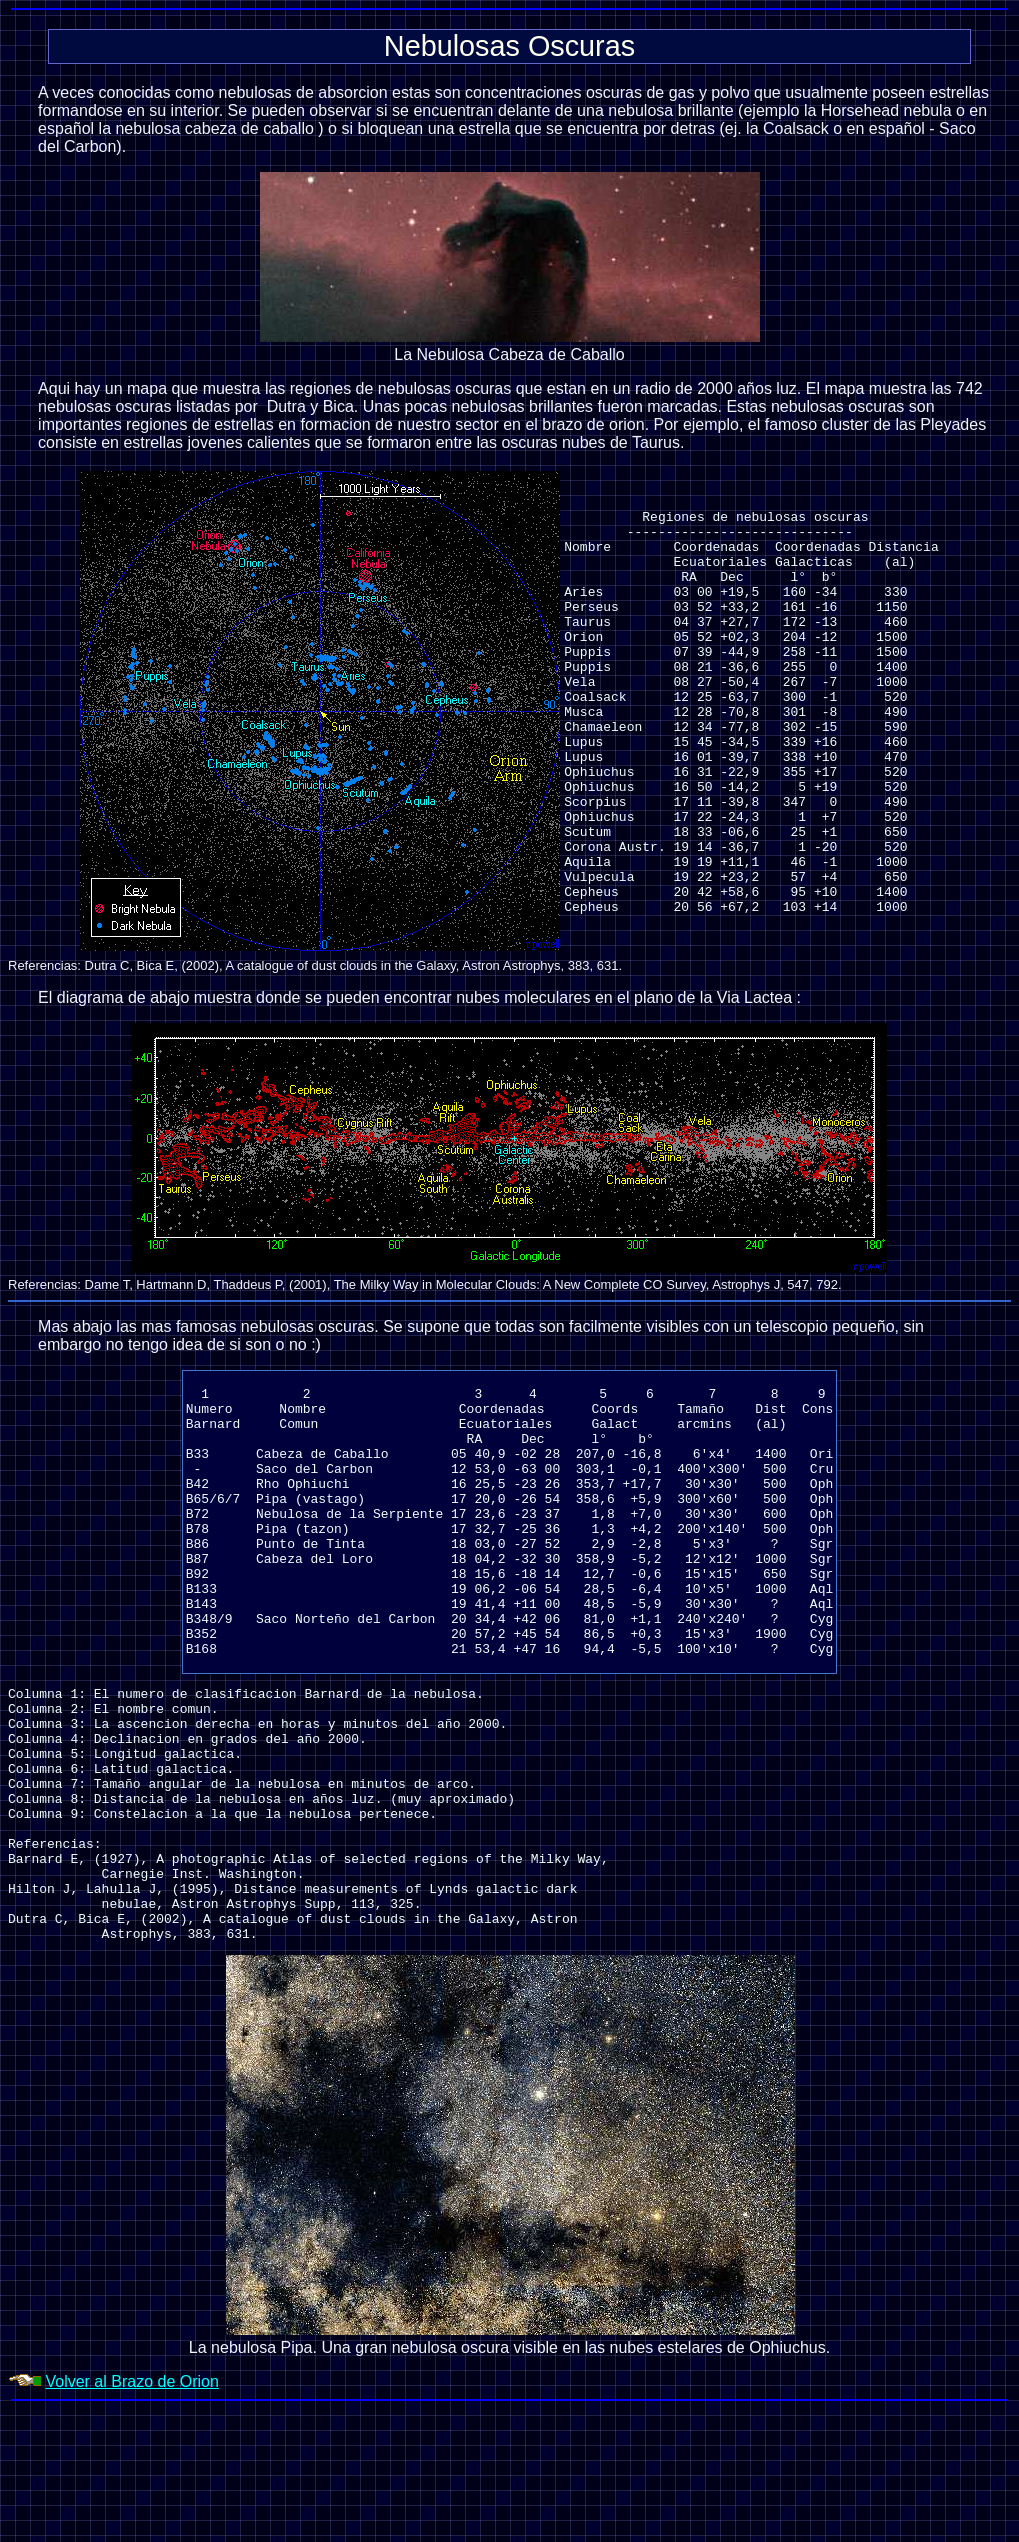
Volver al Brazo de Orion (131, 2514)
